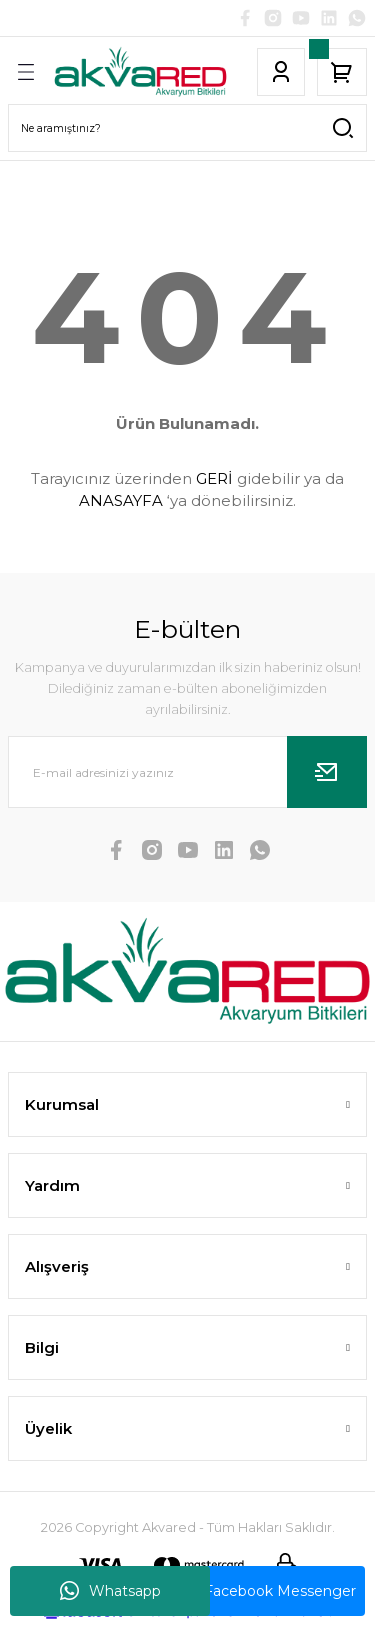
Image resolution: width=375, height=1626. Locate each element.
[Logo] (140, 72)
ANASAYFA (121, 500)
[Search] (187, 128)
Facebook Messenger (265, 1591)
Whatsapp (110, 1591)
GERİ (214, 478)
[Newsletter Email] (187, 772)
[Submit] (327, 772)
